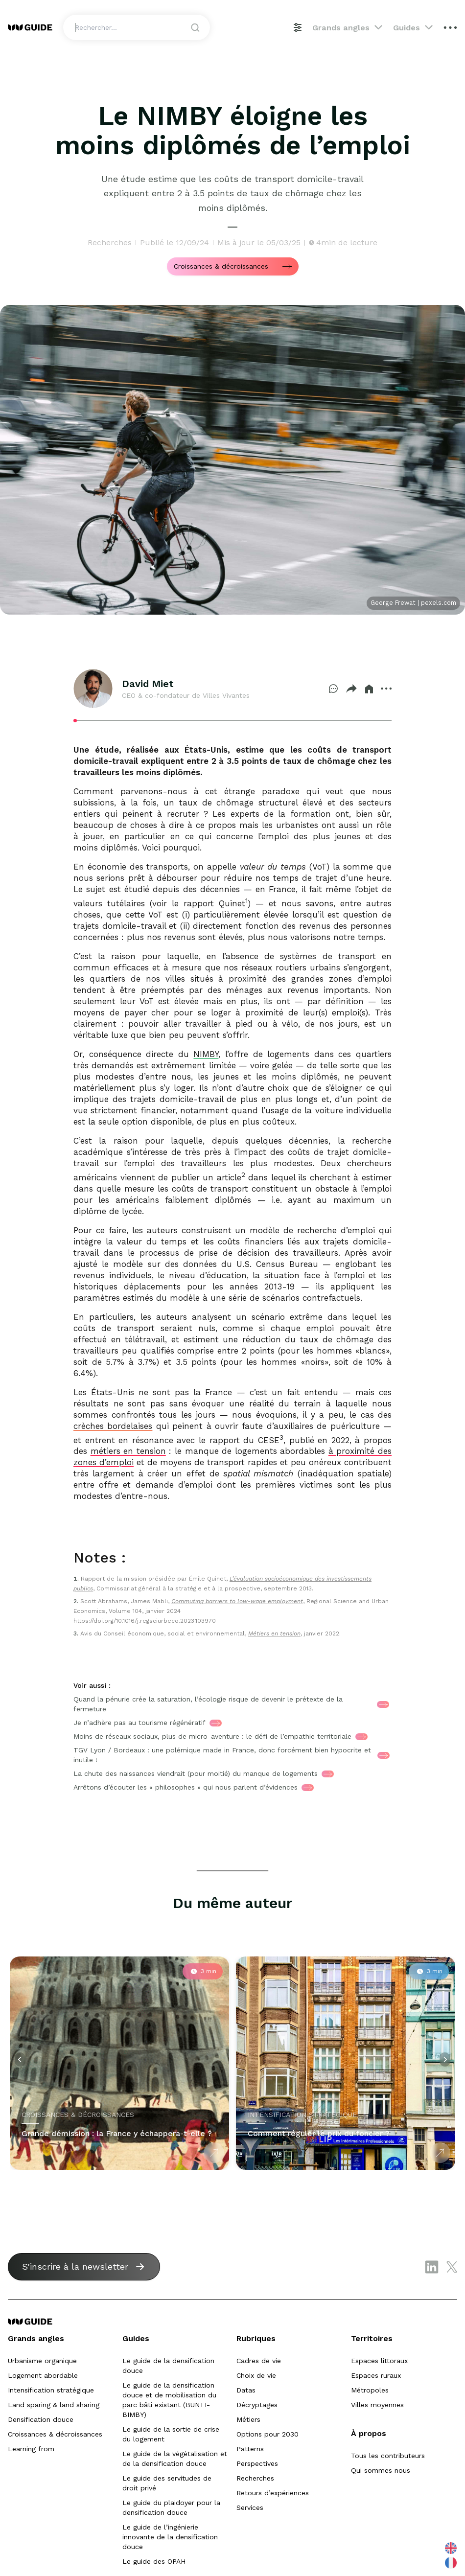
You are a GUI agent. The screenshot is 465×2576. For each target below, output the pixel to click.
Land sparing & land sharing (53, 2405)
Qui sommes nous (380, 2470)
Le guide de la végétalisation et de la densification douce (174, 2458)
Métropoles (370, 2390)
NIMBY (205, 1054)
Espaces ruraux (376, 2375)
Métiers (248, 2419)
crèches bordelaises (112, 1426)
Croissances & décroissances (55, 2434)
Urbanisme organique (42, 2361)
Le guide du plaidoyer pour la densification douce (171, 2507)
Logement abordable (43, 2375)
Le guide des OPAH (154, 2561)
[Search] (137, 32)
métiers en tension (128, 1451)
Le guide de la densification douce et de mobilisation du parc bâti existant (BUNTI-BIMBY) (169, 2399)
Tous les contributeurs (388, 2456)
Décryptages (257, 2405)
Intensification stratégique (51, 2390)
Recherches (255, 2478)
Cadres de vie (258, 2361)
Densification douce (40, 2419)
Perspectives (257, 2463)
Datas (246, 2390)
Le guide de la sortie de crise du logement (170, 2434)
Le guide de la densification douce (168, 2365)
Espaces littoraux (379, 2361)
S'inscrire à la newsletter (75, 2266)
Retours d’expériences (272, 2493)
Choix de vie (256, 2375)
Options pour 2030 (267, 2434)
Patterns (250, 2449)
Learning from (31, 2449)
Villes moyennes (377, 2405)
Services (249, 2507)
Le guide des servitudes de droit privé (166, 2483)
